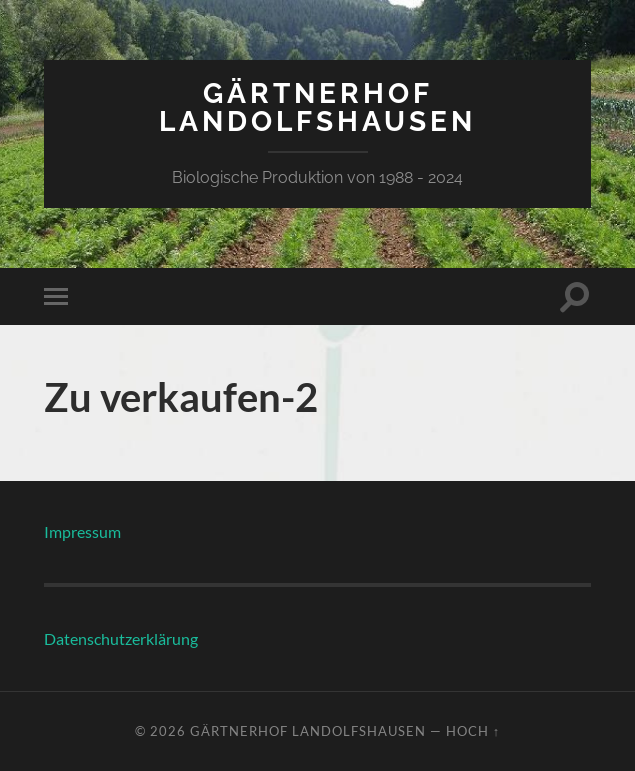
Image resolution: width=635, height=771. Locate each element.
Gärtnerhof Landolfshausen (317, 107)
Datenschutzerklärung (121, 638)
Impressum (82, 531)
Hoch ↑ (473, 731)
